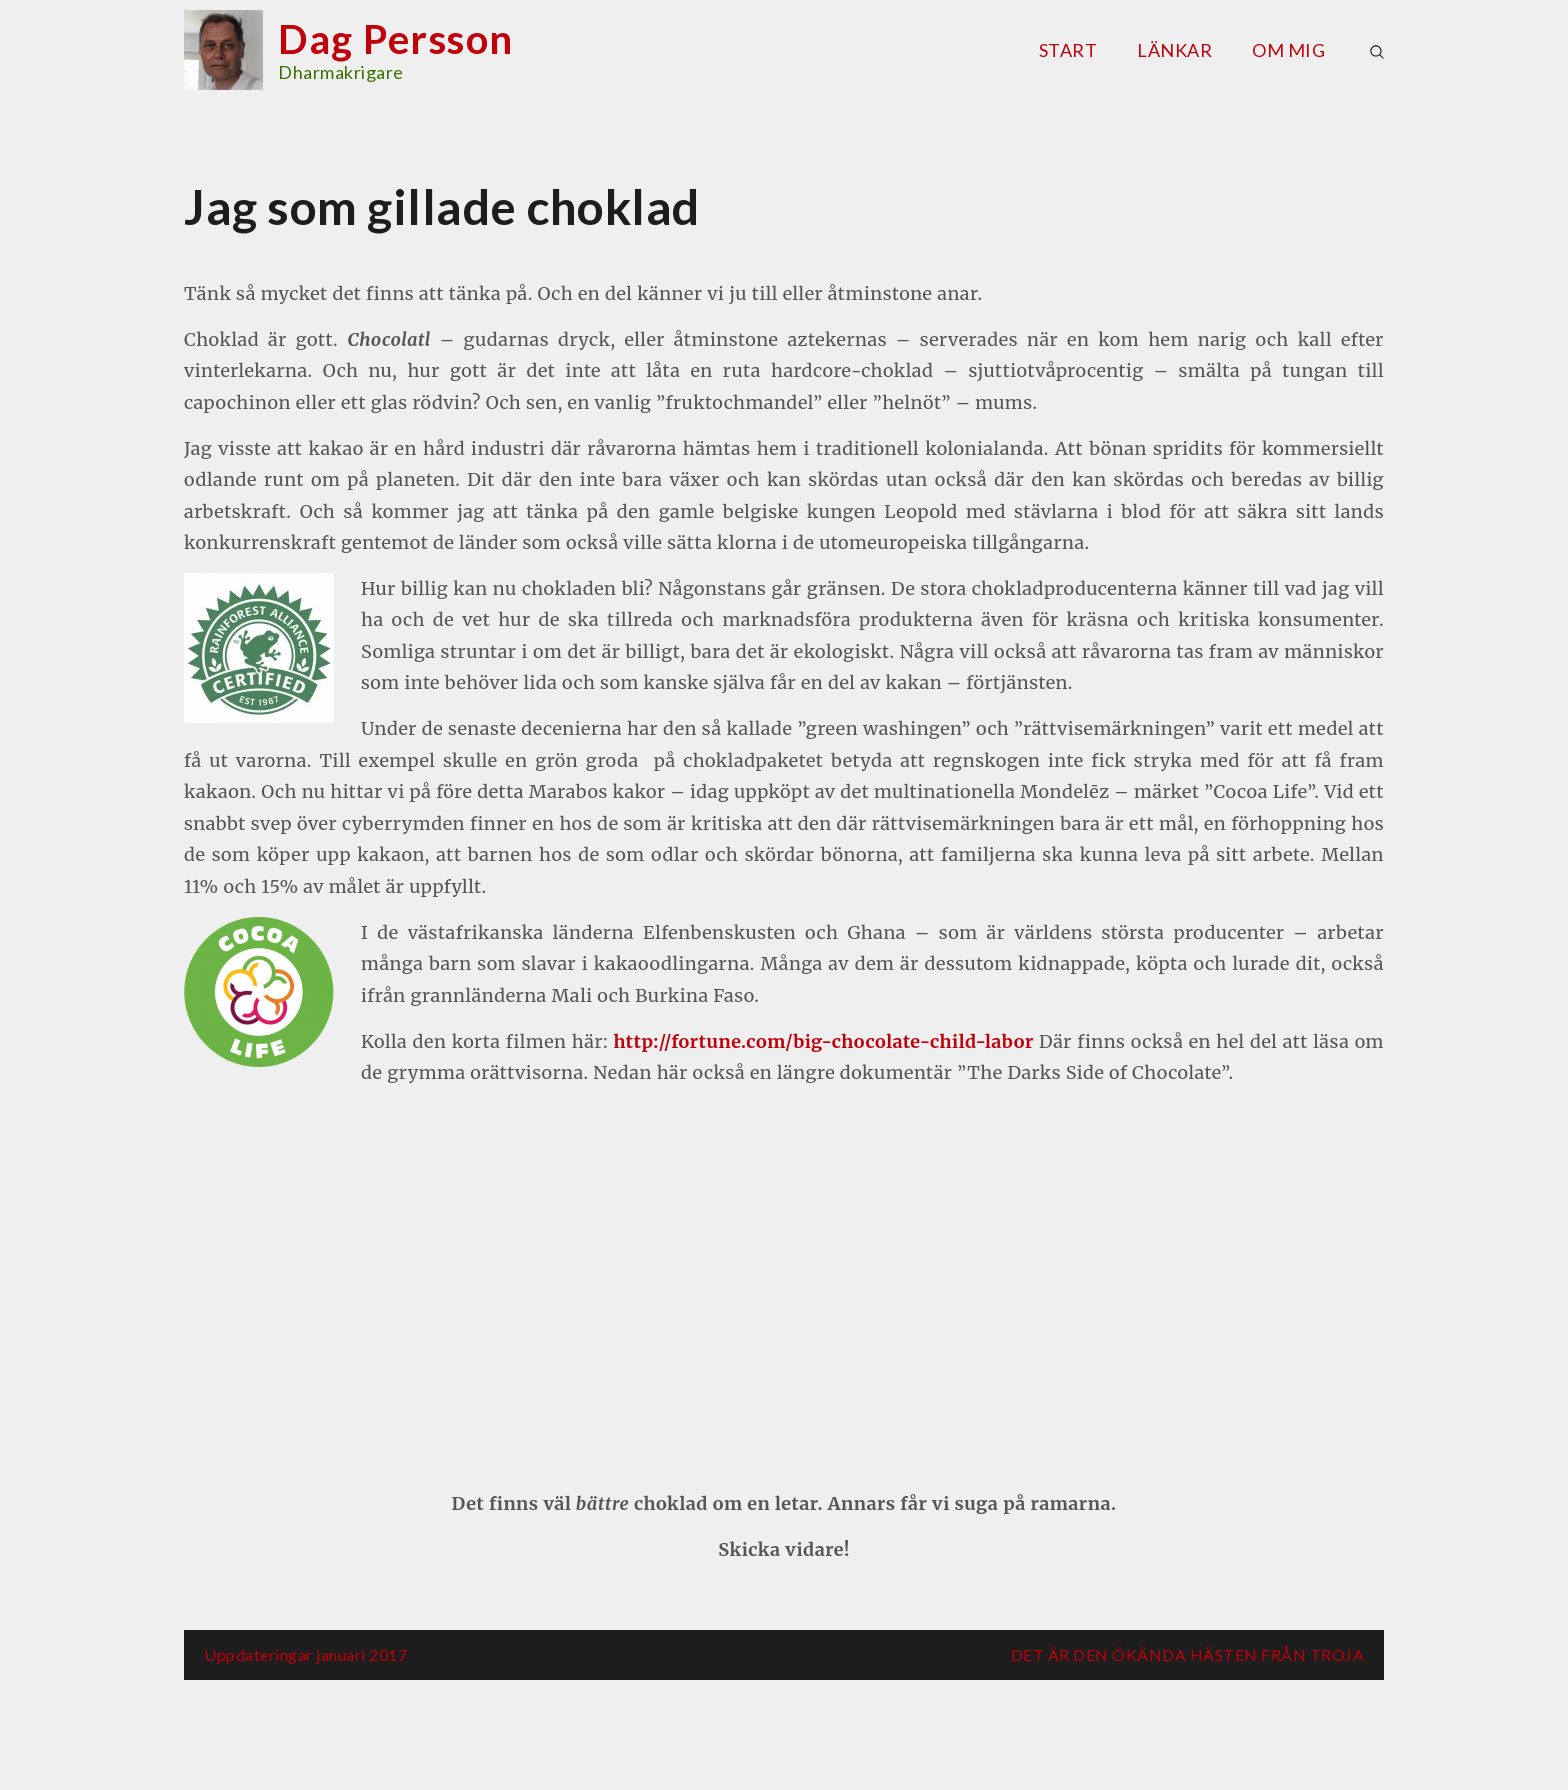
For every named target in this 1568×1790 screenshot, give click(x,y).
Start (1068, 50)
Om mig (1288, 50)
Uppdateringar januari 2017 (305, 1654)
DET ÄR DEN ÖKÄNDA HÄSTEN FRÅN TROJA (1188, 1654)
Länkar (1174, 50)
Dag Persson (396, 39)
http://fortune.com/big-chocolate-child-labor (823, 1041)
